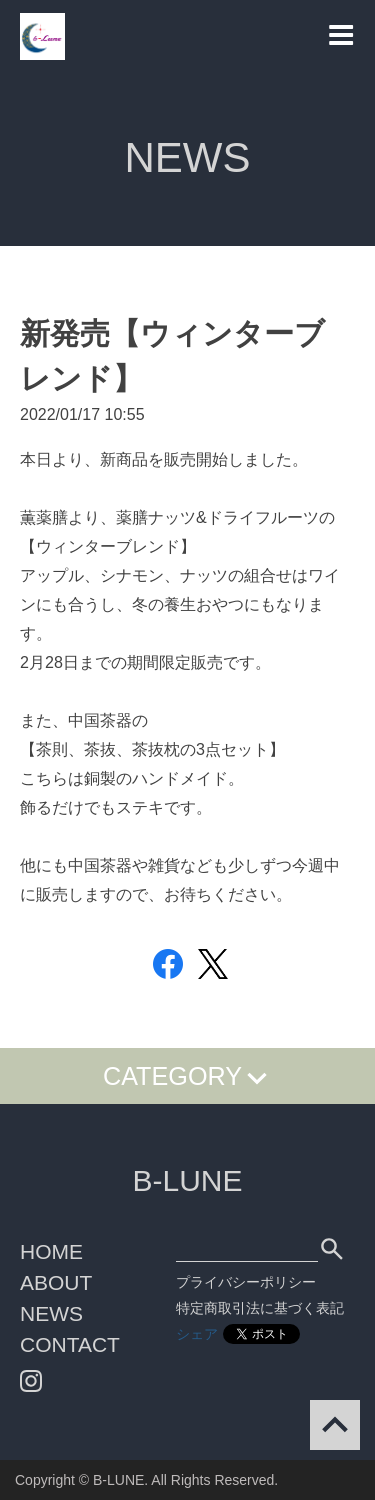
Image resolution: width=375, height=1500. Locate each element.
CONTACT (70, 1344)
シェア (197, 1334)
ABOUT (56, 1282)
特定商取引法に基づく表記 (260, 1308)
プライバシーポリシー (246, 1282)
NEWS (51, 1313)
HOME (51, 1251)
